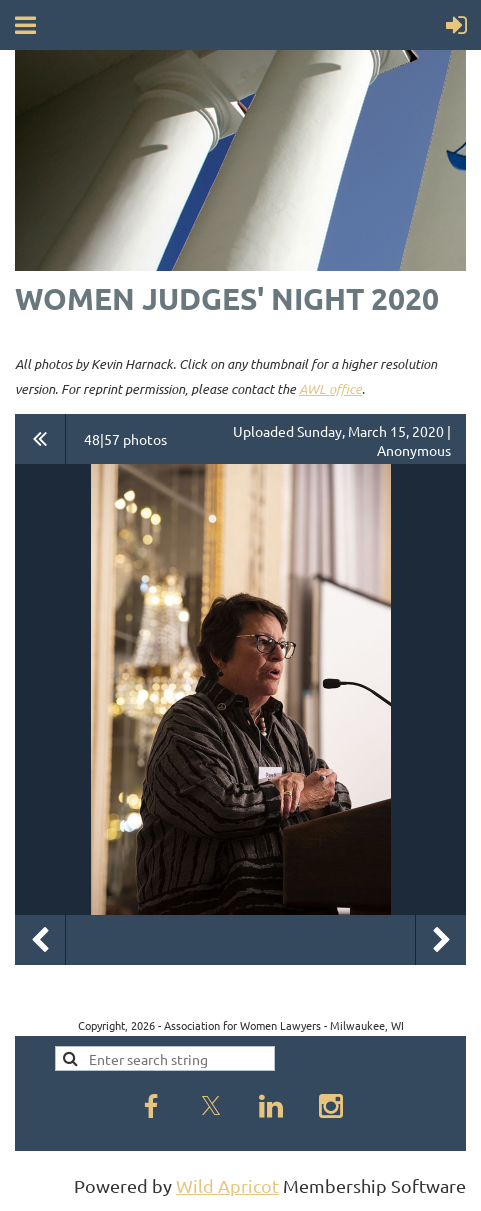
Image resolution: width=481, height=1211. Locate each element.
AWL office (330, 389)
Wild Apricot (227, 1185)
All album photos (40, 439)
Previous (40, 940)
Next (441, 940)
